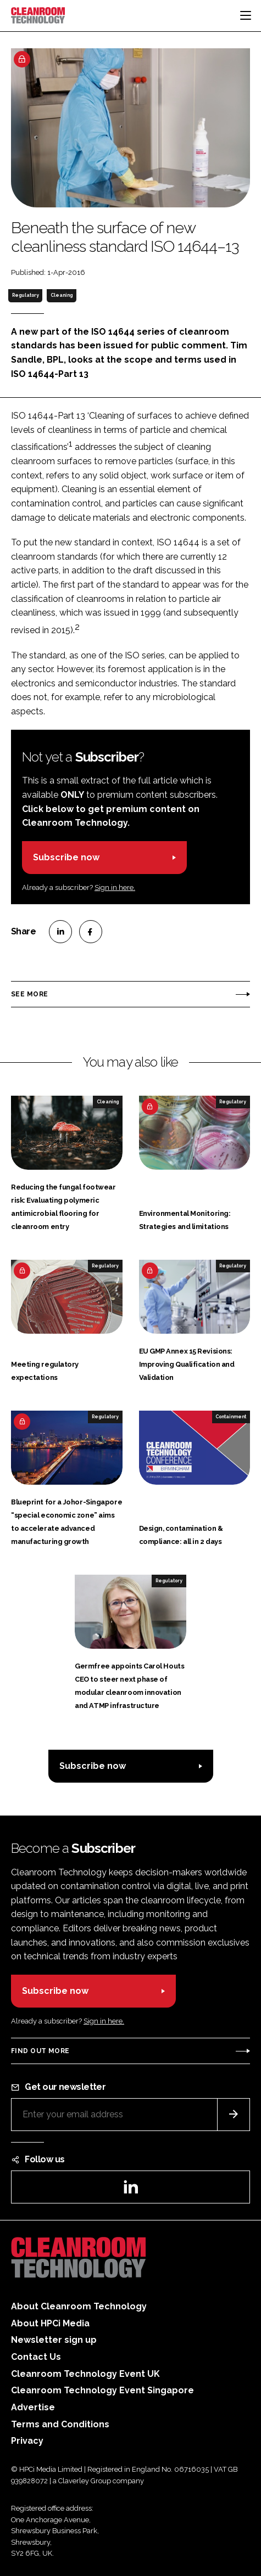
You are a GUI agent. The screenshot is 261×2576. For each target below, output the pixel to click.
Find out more (40, 2051)
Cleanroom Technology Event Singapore (102, 2390)
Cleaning (62, 295)
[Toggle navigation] (245, 15)
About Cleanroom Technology (79, 2306)
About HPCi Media (50, 2323)
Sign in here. (115, 887)
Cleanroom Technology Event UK (85, 2374)
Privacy (27, 2441)
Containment (230, 1416)
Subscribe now (66, 857)
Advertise (33, 2407)
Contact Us (36, 2357)
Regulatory (25, 295)
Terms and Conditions (60, 2424)
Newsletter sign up (54, 2340)
